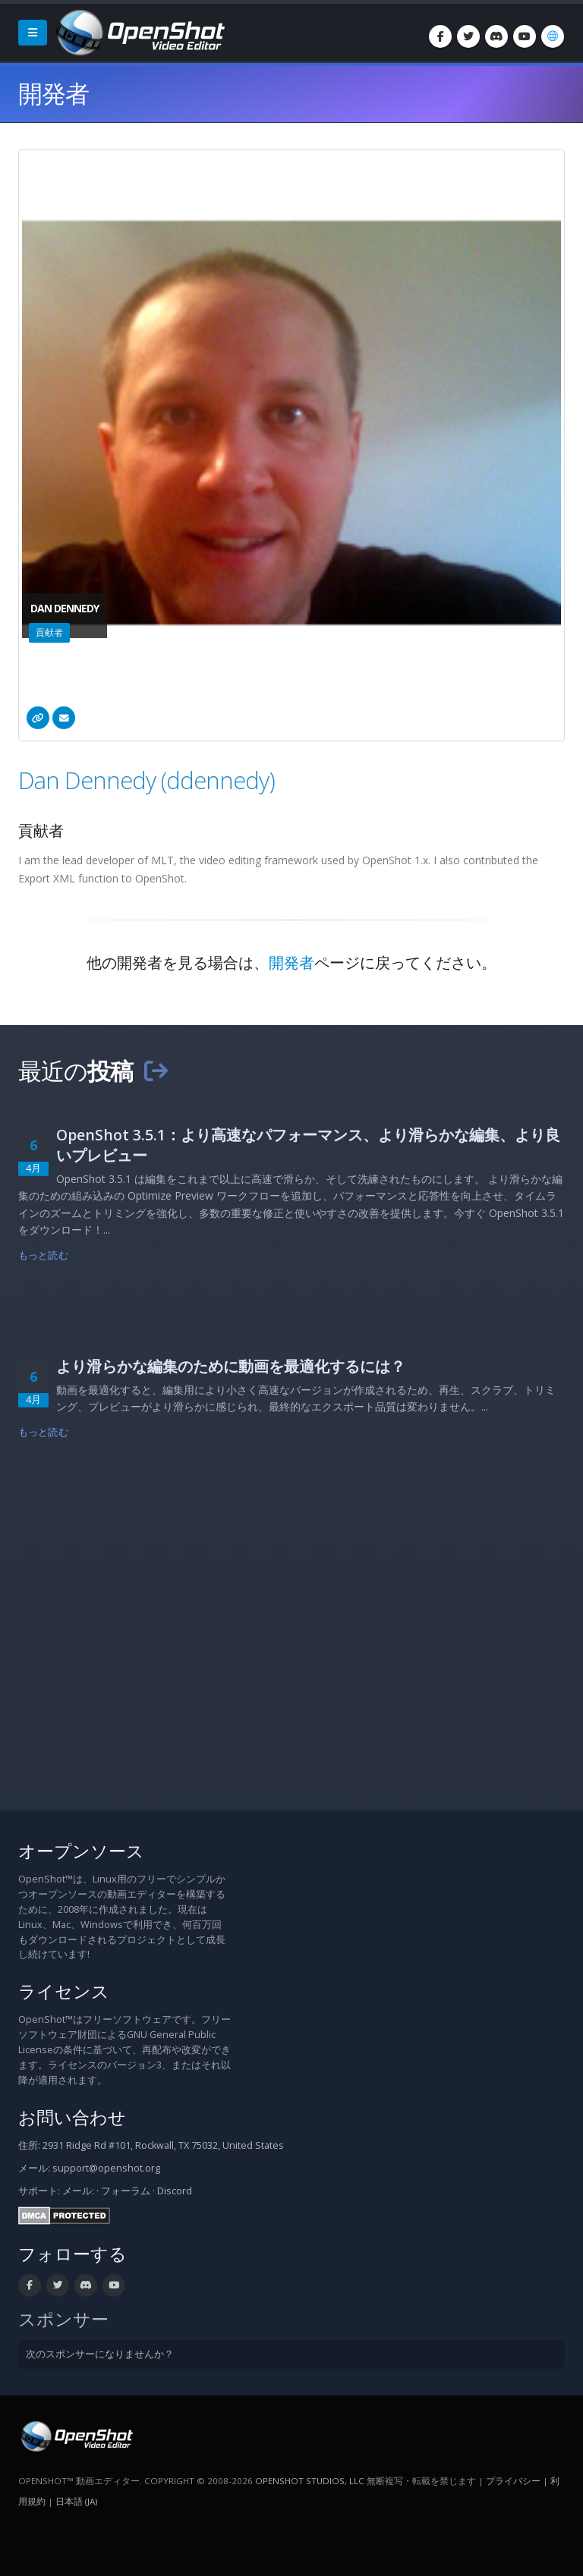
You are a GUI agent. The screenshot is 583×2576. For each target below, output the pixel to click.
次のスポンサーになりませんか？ (100, 2354)
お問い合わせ (72, 2117)
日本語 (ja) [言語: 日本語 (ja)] (76, 2501)
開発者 (291, 962)
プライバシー (513, 2480)
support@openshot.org (106, 2168)
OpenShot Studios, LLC (309, 2480)
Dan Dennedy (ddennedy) (146, 780)
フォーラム (125, 2190)
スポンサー (63, 2319)
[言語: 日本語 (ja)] (552, 36)
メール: (78, 2190)
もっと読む (43, 1255)
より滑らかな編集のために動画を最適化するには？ (230, 1366)
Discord (174, 2190)
